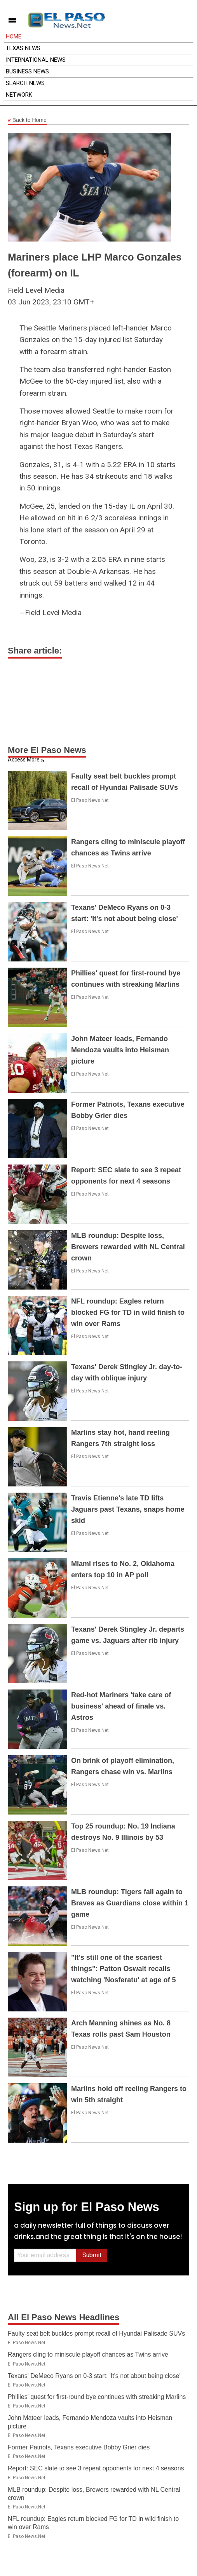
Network (19, 94)
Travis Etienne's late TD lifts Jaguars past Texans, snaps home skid (128, 1509)
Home (13, 36)
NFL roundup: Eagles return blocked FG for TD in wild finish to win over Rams (128, 1312)
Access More (24, 759)
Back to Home (27, 120)
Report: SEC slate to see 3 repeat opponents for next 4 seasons (96, 2468)
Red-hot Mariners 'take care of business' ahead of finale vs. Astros (121, 1706)
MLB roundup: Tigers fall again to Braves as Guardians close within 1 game (129, 1903)
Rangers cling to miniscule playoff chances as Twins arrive (88, 2354)
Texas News (23, 48)
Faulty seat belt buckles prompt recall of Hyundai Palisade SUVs (96, 2333)
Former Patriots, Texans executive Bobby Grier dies (79, 2447)
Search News (25, 83)
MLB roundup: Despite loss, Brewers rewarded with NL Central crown (128, 1247)
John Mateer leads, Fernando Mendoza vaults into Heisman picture (120, 1050)
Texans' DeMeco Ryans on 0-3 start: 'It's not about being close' (94, 2376)
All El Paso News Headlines (63, 2317)
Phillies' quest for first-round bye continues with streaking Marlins (97, 2396)
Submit (91, 2255)
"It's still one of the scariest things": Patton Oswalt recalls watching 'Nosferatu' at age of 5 (123, 1969)
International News (36, 59)
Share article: (35, 650)
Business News (27, 71)
